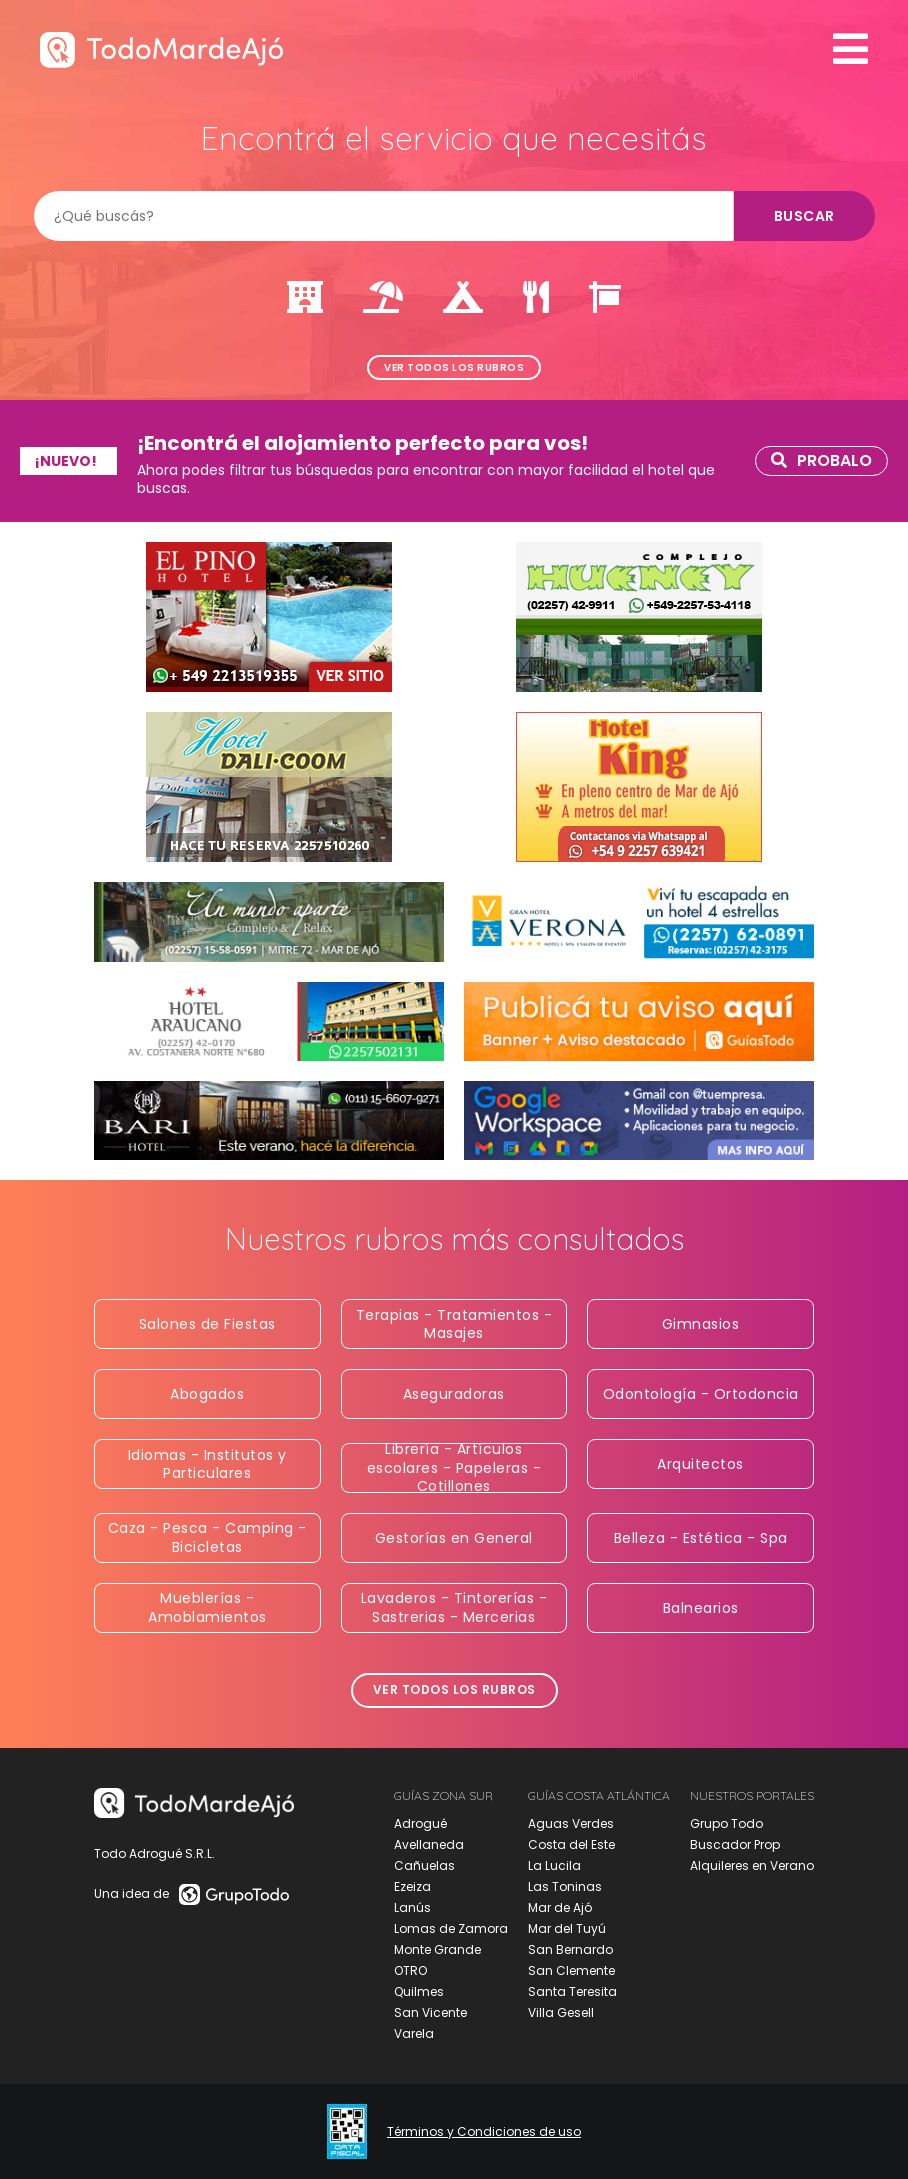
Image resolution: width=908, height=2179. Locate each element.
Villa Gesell (561, 2012)
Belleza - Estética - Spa (701, 1538)
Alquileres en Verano (752, 1865)
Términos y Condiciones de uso (484, 2132)
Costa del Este (571, 1844)
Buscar (804, 216)
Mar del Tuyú (567, 1928)
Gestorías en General (454, 1538)
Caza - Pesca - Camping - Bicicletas (207, 1537)
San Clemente (571, 1970)
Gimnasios (701, 1324)
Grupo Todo (726, 1823)
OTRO (410, 1970)
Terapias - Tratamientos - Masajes (454, 1324)
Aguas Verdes (571, 1823)
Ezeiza (412, 1886)
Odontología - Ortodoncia (701, 1394)
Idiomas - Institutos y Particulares (207, 1464)
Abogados (207, 1394)
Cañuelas (424, 1865)
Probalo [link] (821, 460)
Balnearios (701, 1608)
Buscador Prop (735, 1844)
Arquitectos (700, 1464)
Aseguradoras (454, 1394)
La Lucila (554, 1865)
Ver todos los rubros (454, 367)
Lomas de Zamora (451, 1928)
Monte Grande (437, 1949)
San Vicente (430, 2012)
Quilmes (419, 1991)
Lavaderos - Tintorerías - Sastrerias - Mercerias (454, 1607)
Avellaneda (429, 1844)
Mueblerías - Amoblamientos (207, 1607)
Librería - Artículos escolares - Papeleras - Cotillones (454, 1468)
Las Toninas (565, 1886)
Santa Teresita (572, 1991)
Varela (414, 2033)
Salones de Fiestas (207, 1324)
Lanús (412, 1907)
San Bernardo (570, 1949)
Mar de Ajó (560, 1907)
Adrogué (420, 1823)
